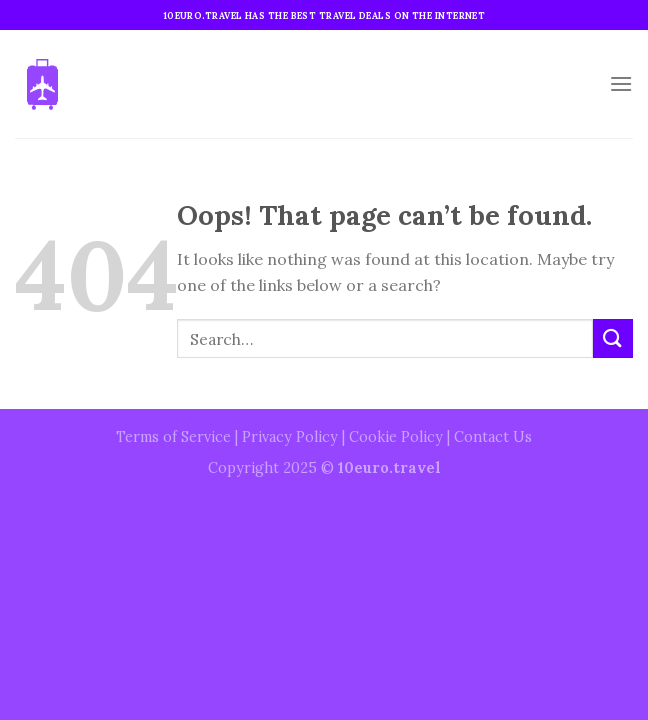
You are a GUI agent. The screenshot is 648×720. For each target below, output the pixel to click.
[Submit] (613, 338)
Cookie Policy (396, 437)
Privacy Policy (290, 437)
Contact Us (493, 437)
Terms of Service (173, 437)
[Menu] (621, 83)
